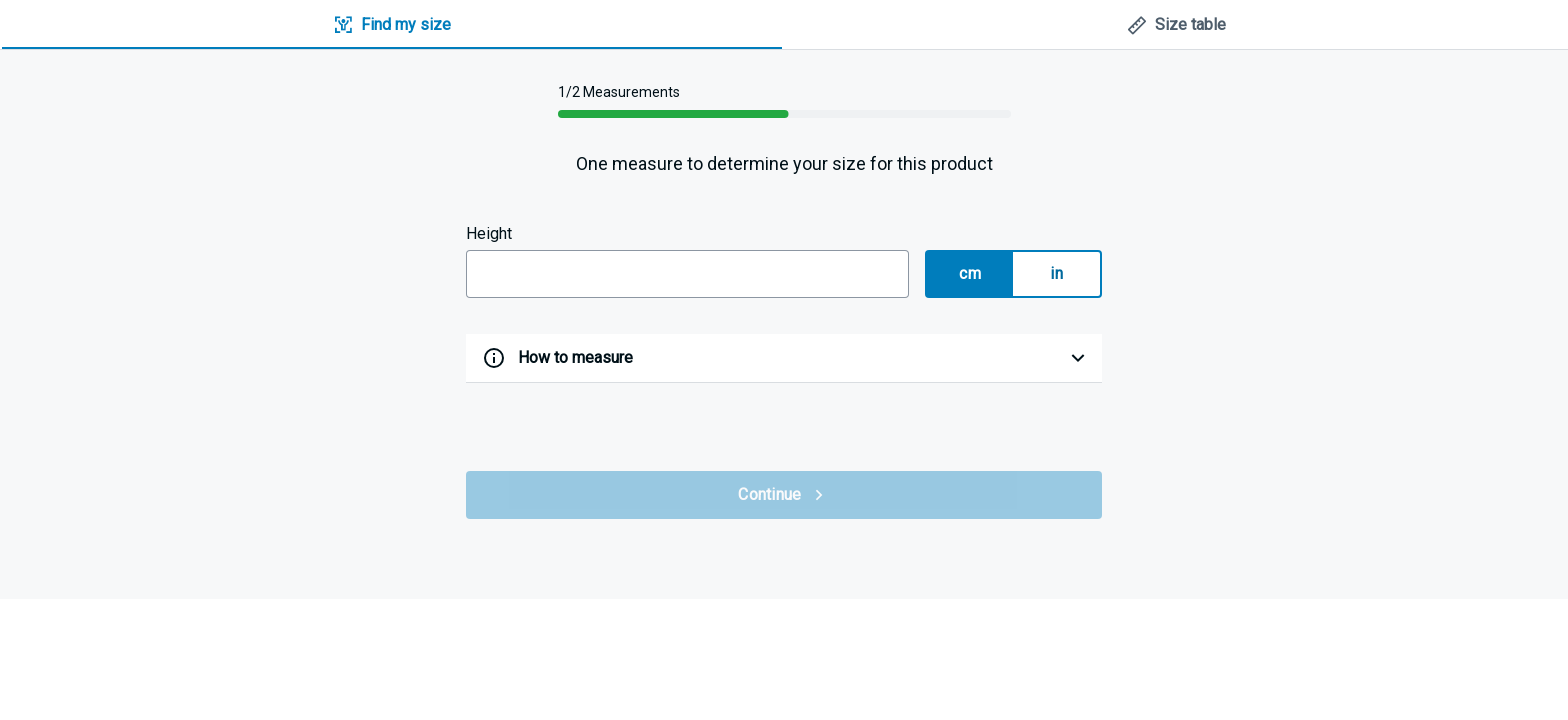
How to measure (575, 357)
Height (489, 233)
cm (970, 273)
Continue (783, 495)
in (1056, 273)
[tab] (392, 25)
